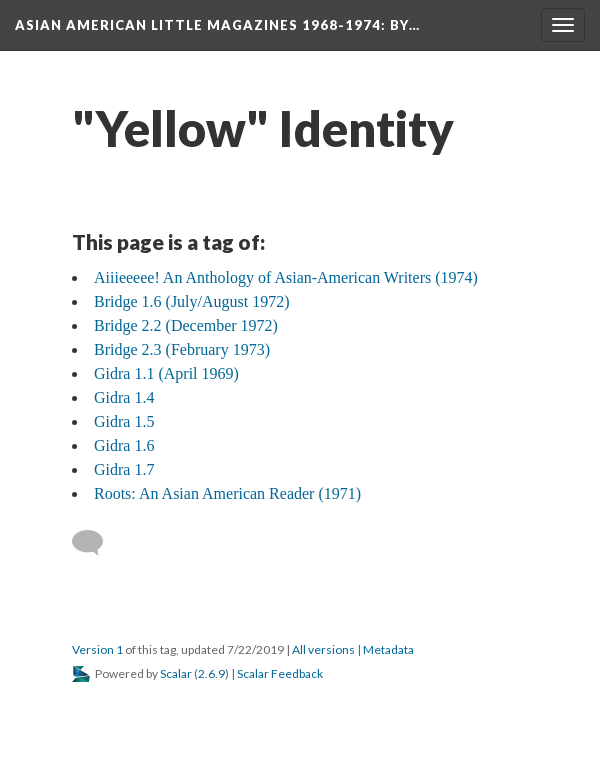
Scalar (176, 673)
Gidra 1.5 (124, 421)
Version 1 (97, 649)
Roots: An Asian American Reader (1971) (227, 493)
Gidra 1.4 (124, 397)
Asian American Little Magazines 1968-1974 (217, 25)
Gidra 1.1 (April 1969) (166, 373)
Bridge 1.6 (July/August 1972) (192, 301)
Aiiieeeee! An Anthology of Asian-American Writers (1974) (286, 277)
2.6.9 (211, 673)
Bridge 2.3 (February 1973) (182, 349)
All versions (323, 649)
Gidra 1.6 (124, 445)
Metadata (388, 649)
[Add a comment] (96, 543)
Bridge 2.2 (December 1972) (186, 325)
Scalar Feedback (280, 673)
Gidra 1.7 (124, 469)
